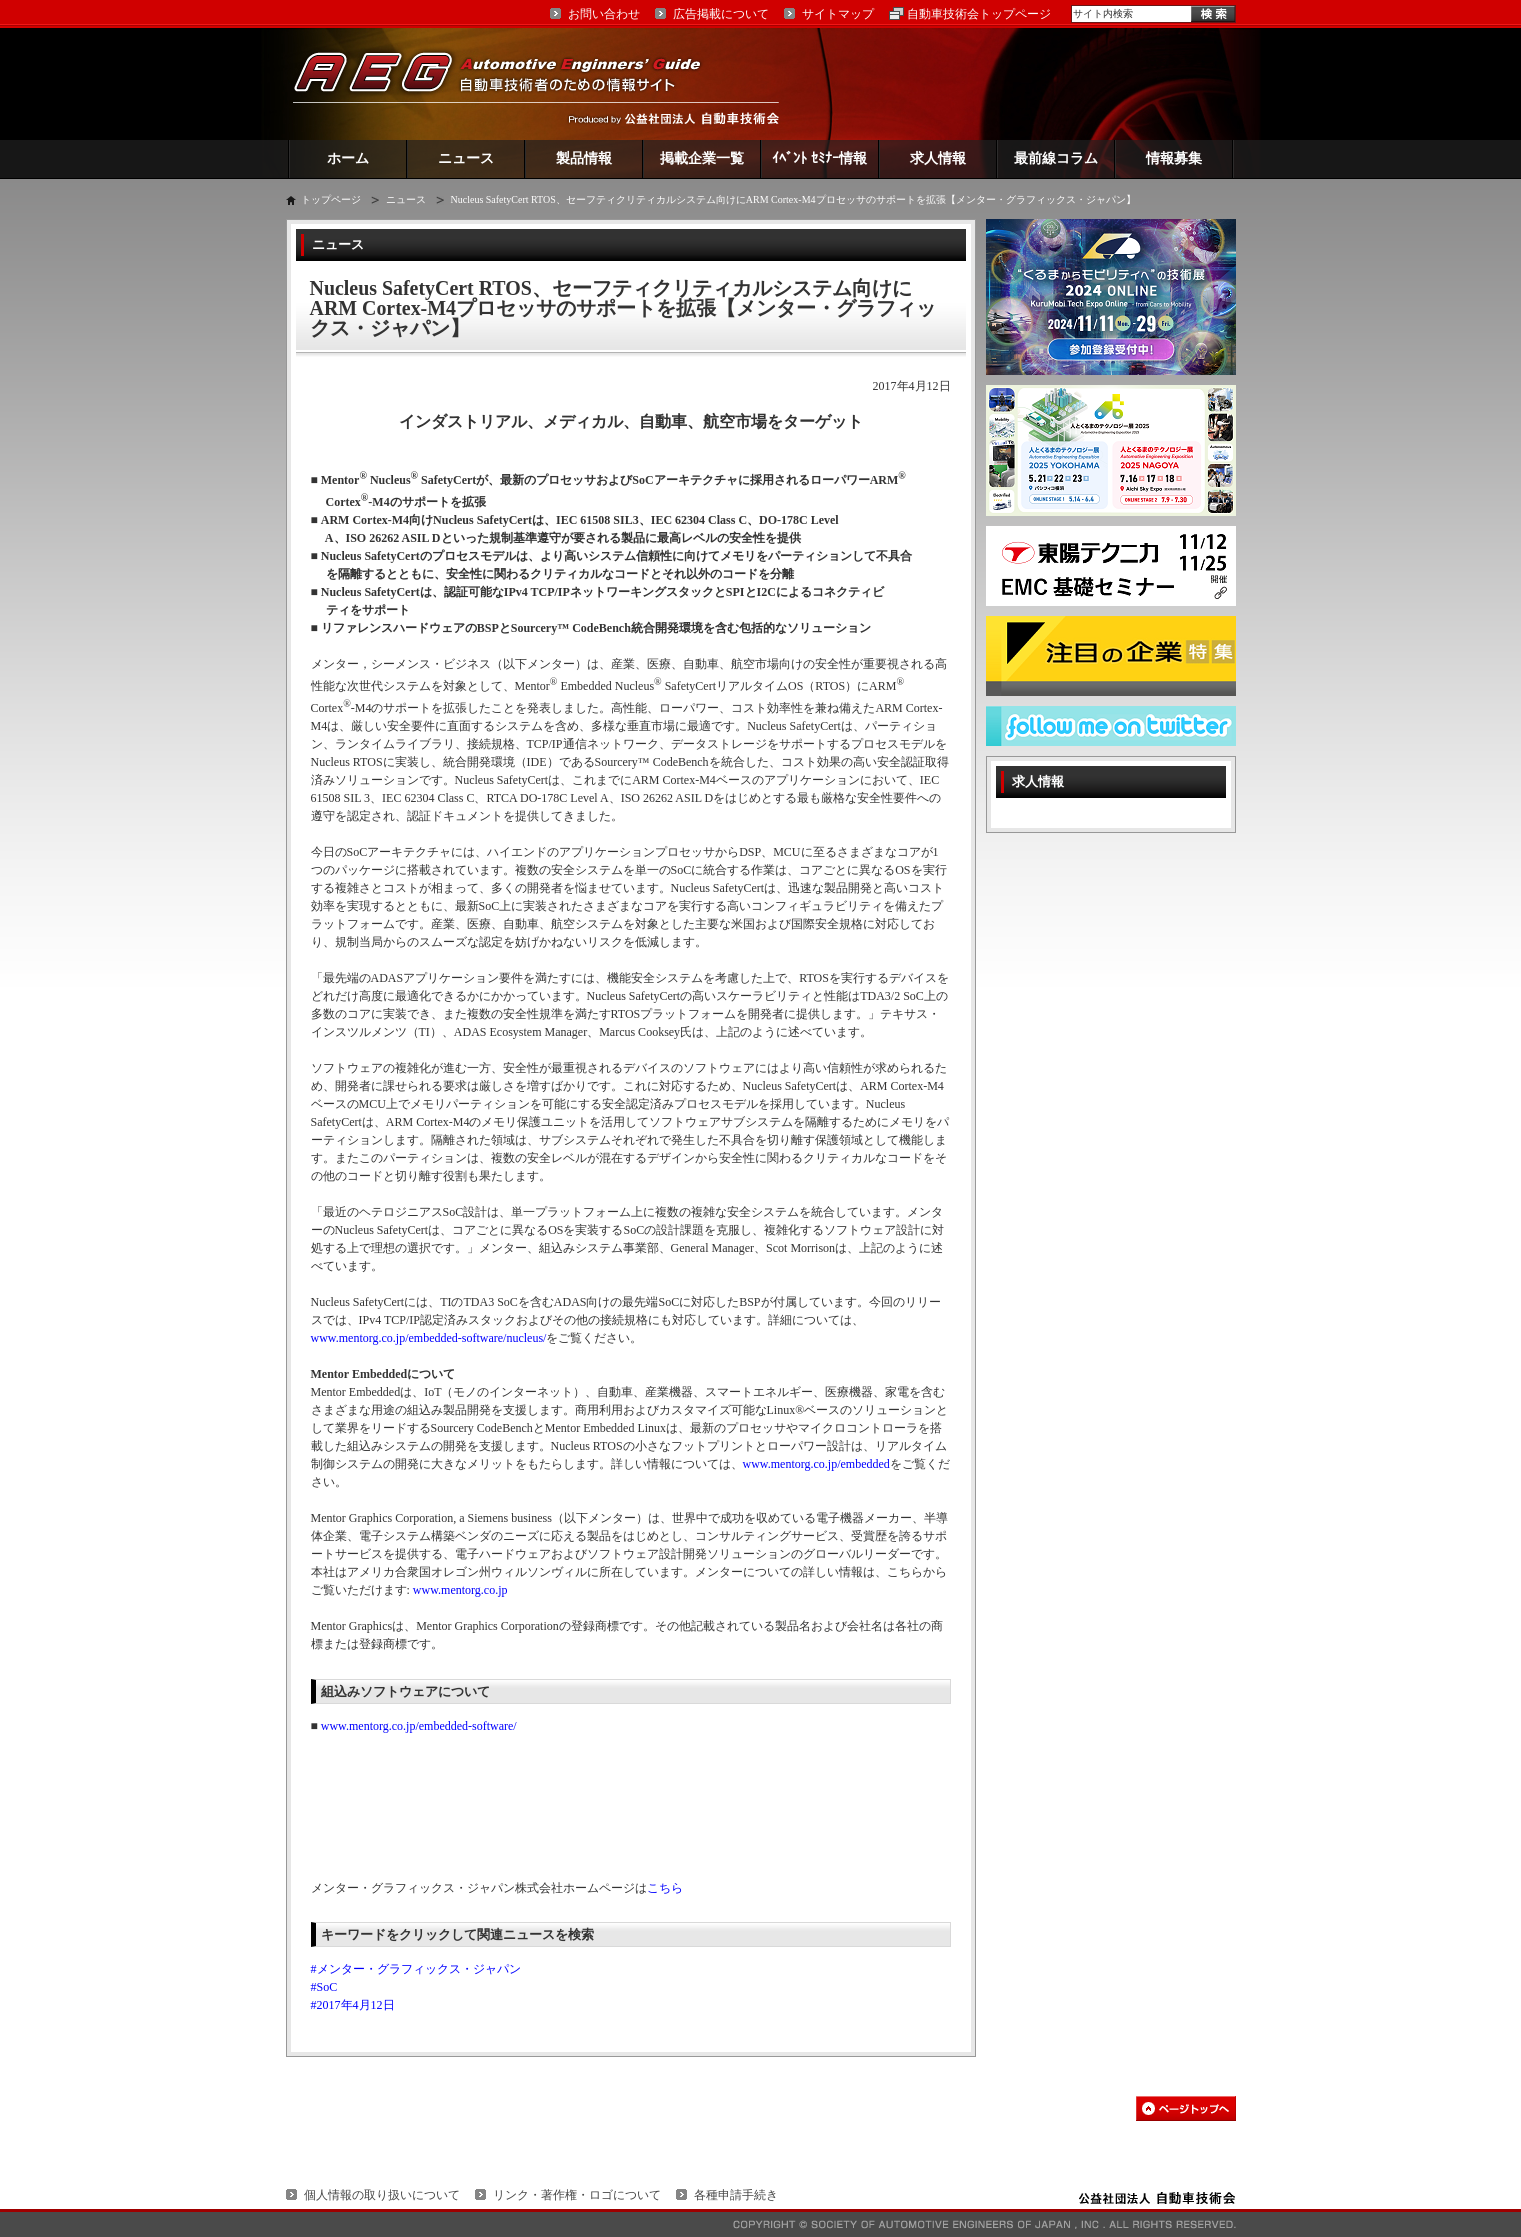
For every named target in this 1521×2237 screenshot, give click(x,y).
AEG (510, 83)
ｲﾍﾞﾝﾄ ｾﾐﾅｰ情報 (819, 158)
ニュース (466, 158)
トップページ (331, 199)
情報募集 (1174, 158)
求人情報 (938, 158)
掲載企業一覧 (702, 158)
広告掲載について (721, 14)
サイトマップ (838, 14)
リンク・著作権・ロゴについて (577, 2195)
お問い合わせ (604, 14)
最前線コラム (1056, 158)
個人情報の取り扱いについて (382, 2195)
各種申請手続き (736, 2195)
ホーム (348, 158)
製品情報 (584, 158)
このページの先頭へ (1186, 2108)
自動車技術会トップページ (979, 14)
